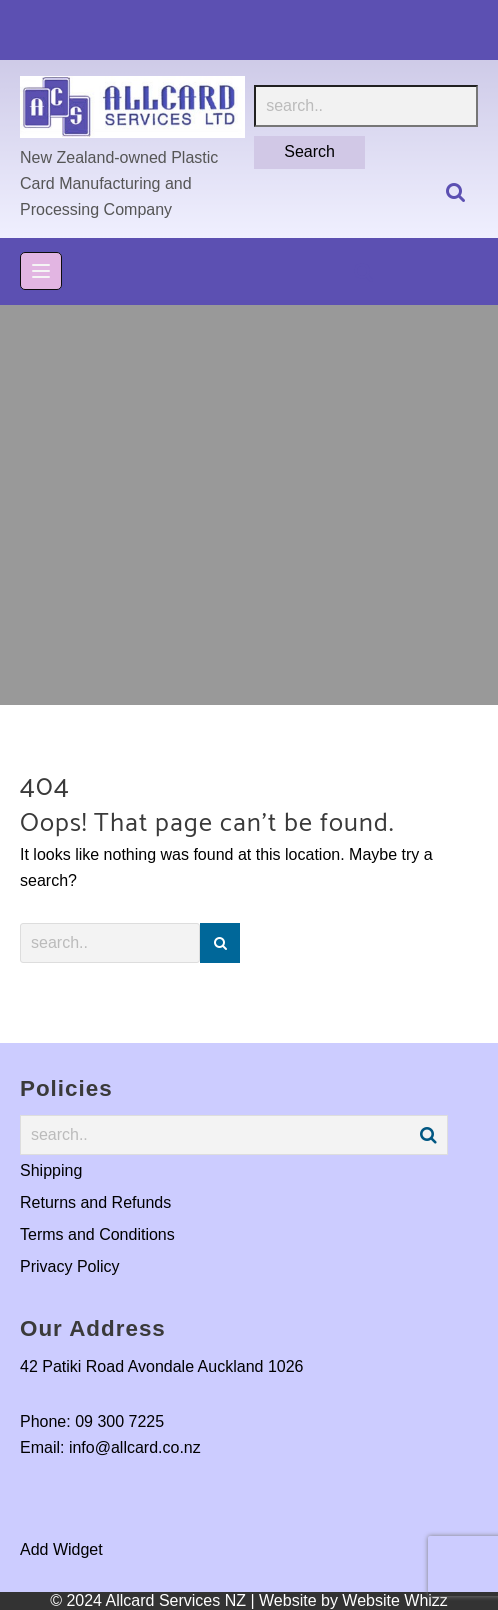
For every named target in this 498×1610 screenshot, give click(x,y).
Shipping (51, 1170)
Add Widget (61, 1549)
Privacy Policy (70, 1266)
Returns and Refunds (95, 1202)
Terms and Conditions (97, 1234)
